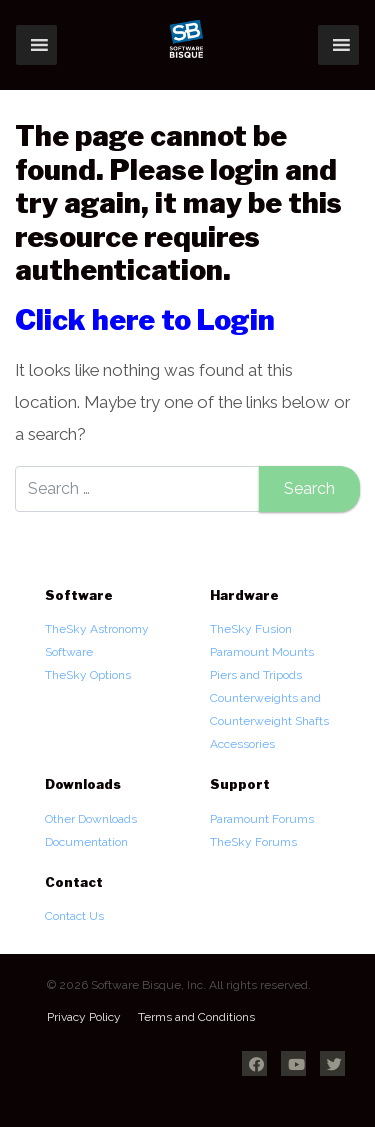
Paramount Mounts (262, 652)
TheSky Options (88, 675)
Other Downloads (91, 819)
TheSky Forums (253, 842)
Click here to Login (145, 320)
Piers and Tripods (256, 675)
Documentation (86, 842)
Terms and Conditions (196, 1017)
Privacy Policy (84, 1017)
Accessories (242, 744)
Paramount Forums (262, 819)
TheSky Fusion (251, 629)
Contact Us (74, 916)
